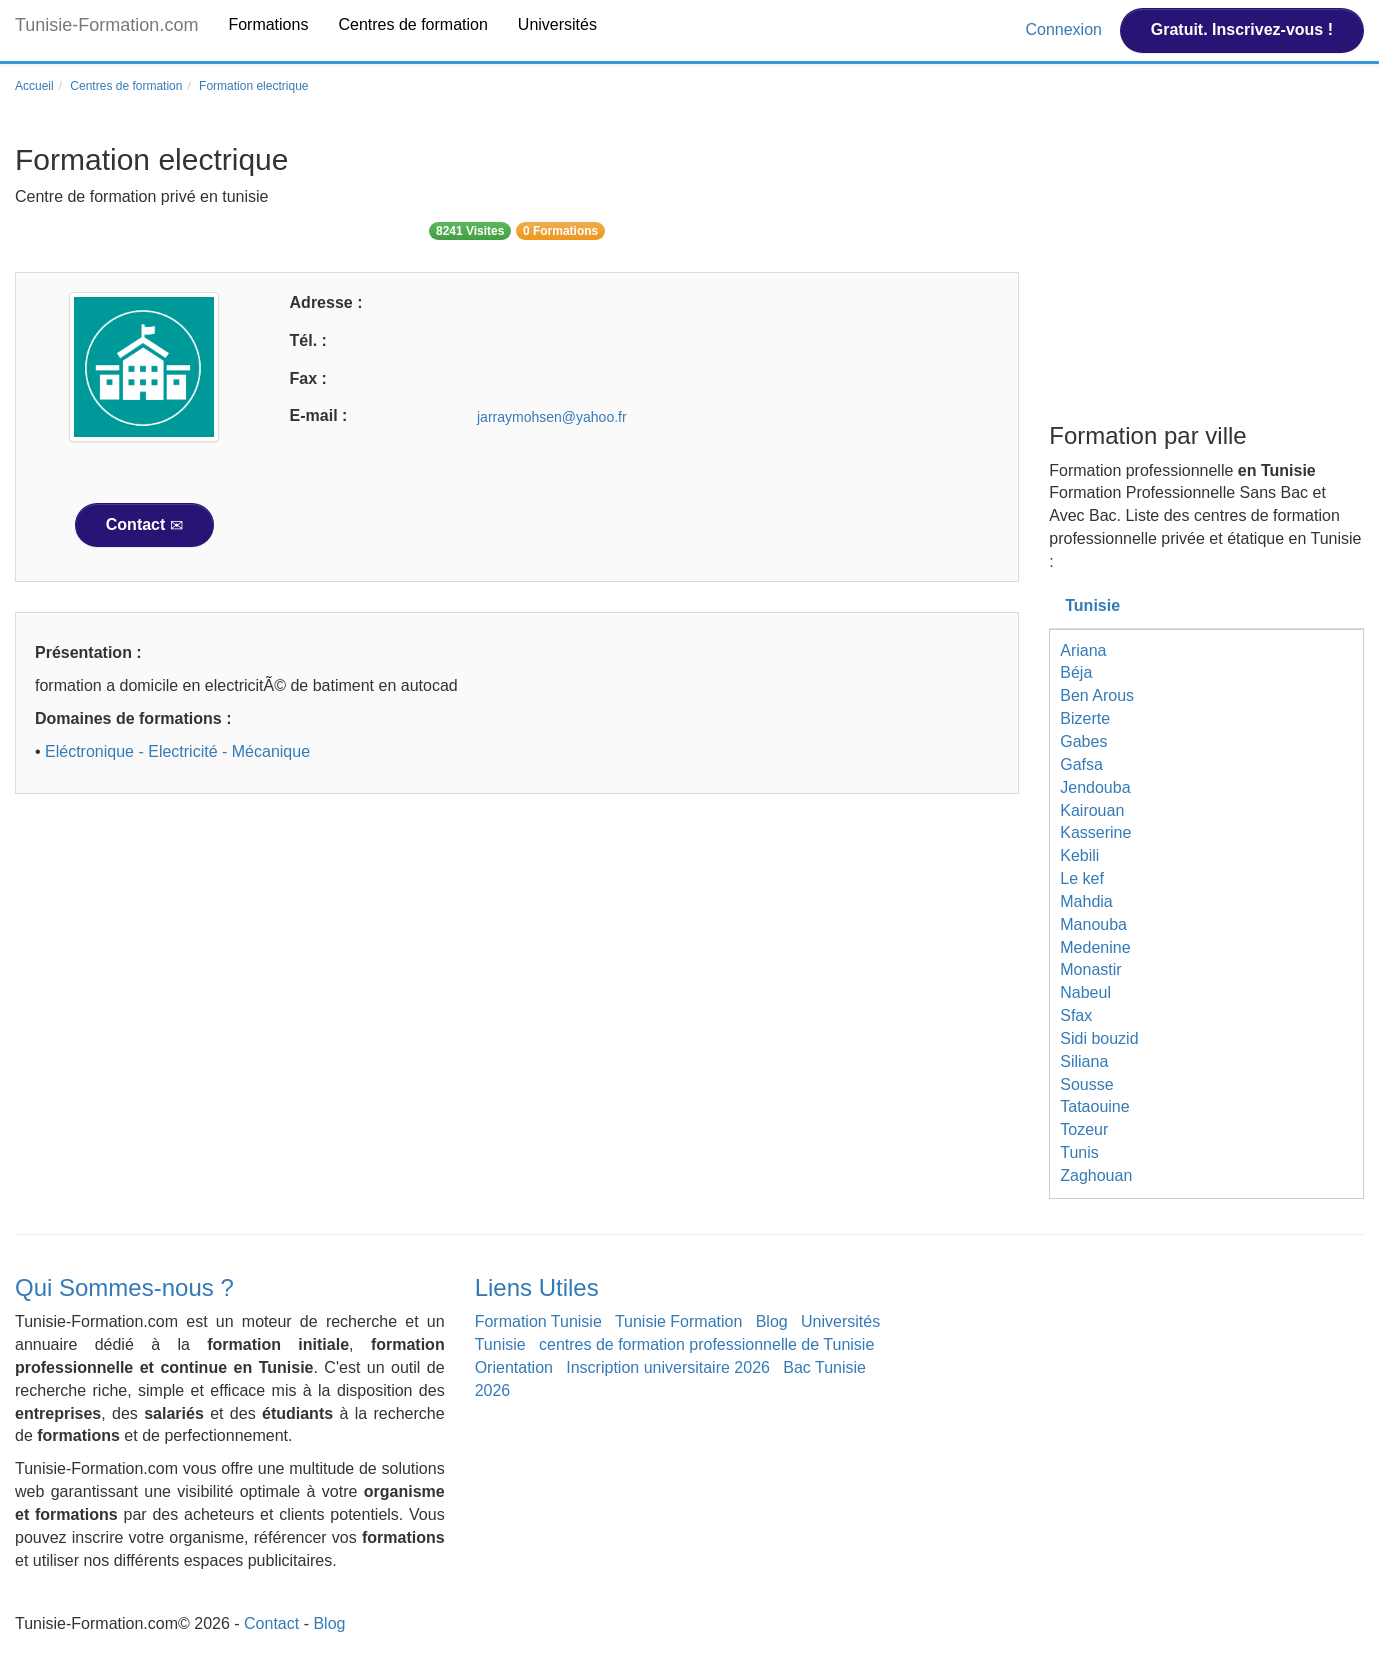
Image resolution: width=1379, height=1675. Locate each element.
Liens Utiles (537, 1287)
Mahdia (1086, 901)
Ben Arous (1097, 695)
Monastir (1090, 969)
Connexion (1065, 29)
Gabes (1083, 741)
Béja (1076, 672)
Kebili (1079, 855)
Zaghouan (1096, 1175)
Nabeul (1085, 992)
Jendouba (1095, 787)
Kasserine (1095, 832)
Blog (772, 1321)
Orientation (514, 1367)
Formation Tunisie (538, 1321)
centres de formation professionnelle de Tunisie (706, 1344)
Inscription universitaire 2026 (668, 1367)
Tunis (1079, 1152)
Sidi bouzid (1099, 1038)
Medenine (1095, 947)
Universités (557, 24)
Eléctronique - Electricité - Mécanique (177, 751)
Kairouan (1092, 810)
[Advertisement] (517, 964)
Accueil (34, 86)
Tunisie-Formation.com (106, 25)
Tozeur (1084, 1129)
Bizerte (1085, 718)
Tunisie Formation (678, 1321)
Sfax (1076, 1015)
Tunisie (1092, 605)
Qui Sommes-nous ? (124, 1287)
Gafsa (1081, 764)
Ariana (1083, 650)
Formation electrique (253, 86)
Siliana (1084, 1061)
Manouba (1093, 924)
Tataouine (1094, 1106)
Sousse (1086, 1084)
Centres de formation (412, 24)
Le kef (1082, 878)
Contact (144, 525)
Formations (268, 24)
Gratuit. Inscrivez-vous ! (1242, 29)
